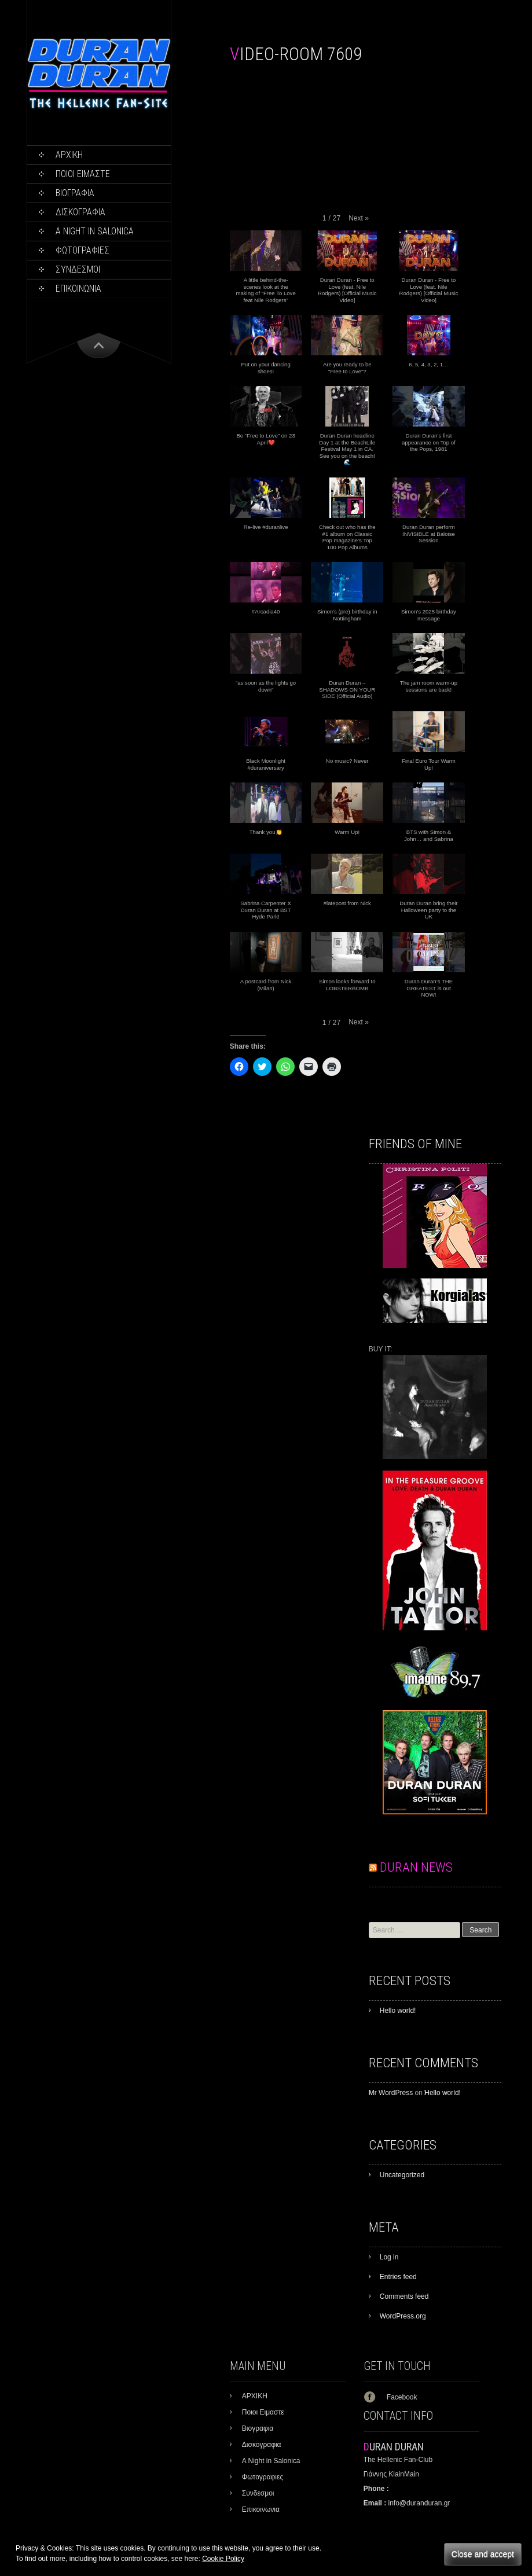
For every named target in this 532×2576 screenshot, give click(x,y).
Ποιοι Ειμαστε (83, 173)
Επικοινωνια (78, 288)
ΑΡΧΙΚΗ (69, 154)
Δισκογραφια (80, 212)
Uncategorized (402, 2175)
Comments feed (404, 2296)
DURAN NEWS (416, 1867)
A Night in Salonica (95, 231)
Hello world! (398, 2011)
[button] (359, 218)
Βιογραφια (75, 193)
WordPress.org (403, 2316)
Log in (389, 2257)
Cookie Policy (223, 2559)
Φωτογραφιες (82, 250)
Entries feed (398, 2277)
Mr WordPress (391, 2093)
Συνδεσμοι (78, 269)
